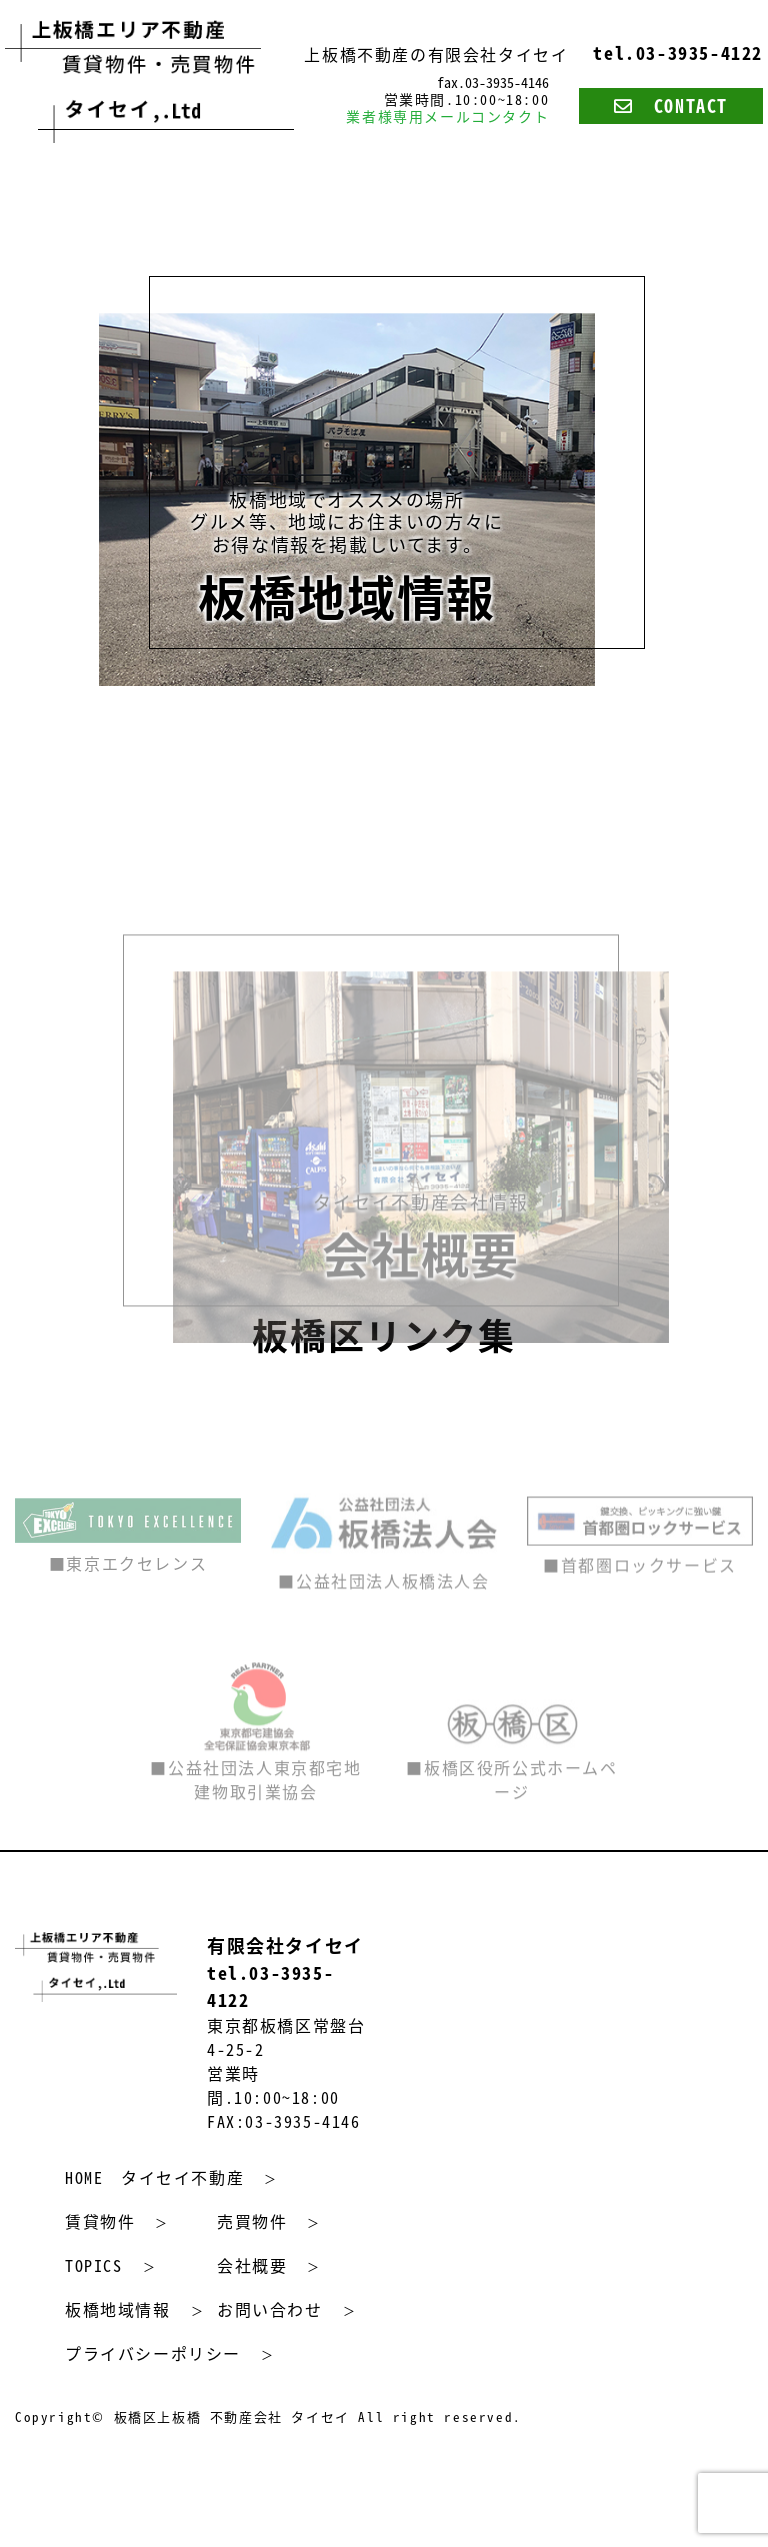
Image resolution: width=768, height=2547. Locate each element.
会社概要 (252, 2265)
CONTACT (671, 105)
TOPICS (94, 2265)
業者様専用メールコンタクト (447, 116)
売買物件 (252, 2221)
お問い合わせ (270, 2309)
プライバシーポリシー (153, 2353)
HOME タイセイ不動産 (154, 2177)
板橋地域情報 (118, 2309)
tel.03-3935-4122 (678, 53)
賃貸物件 (100, 2221)
